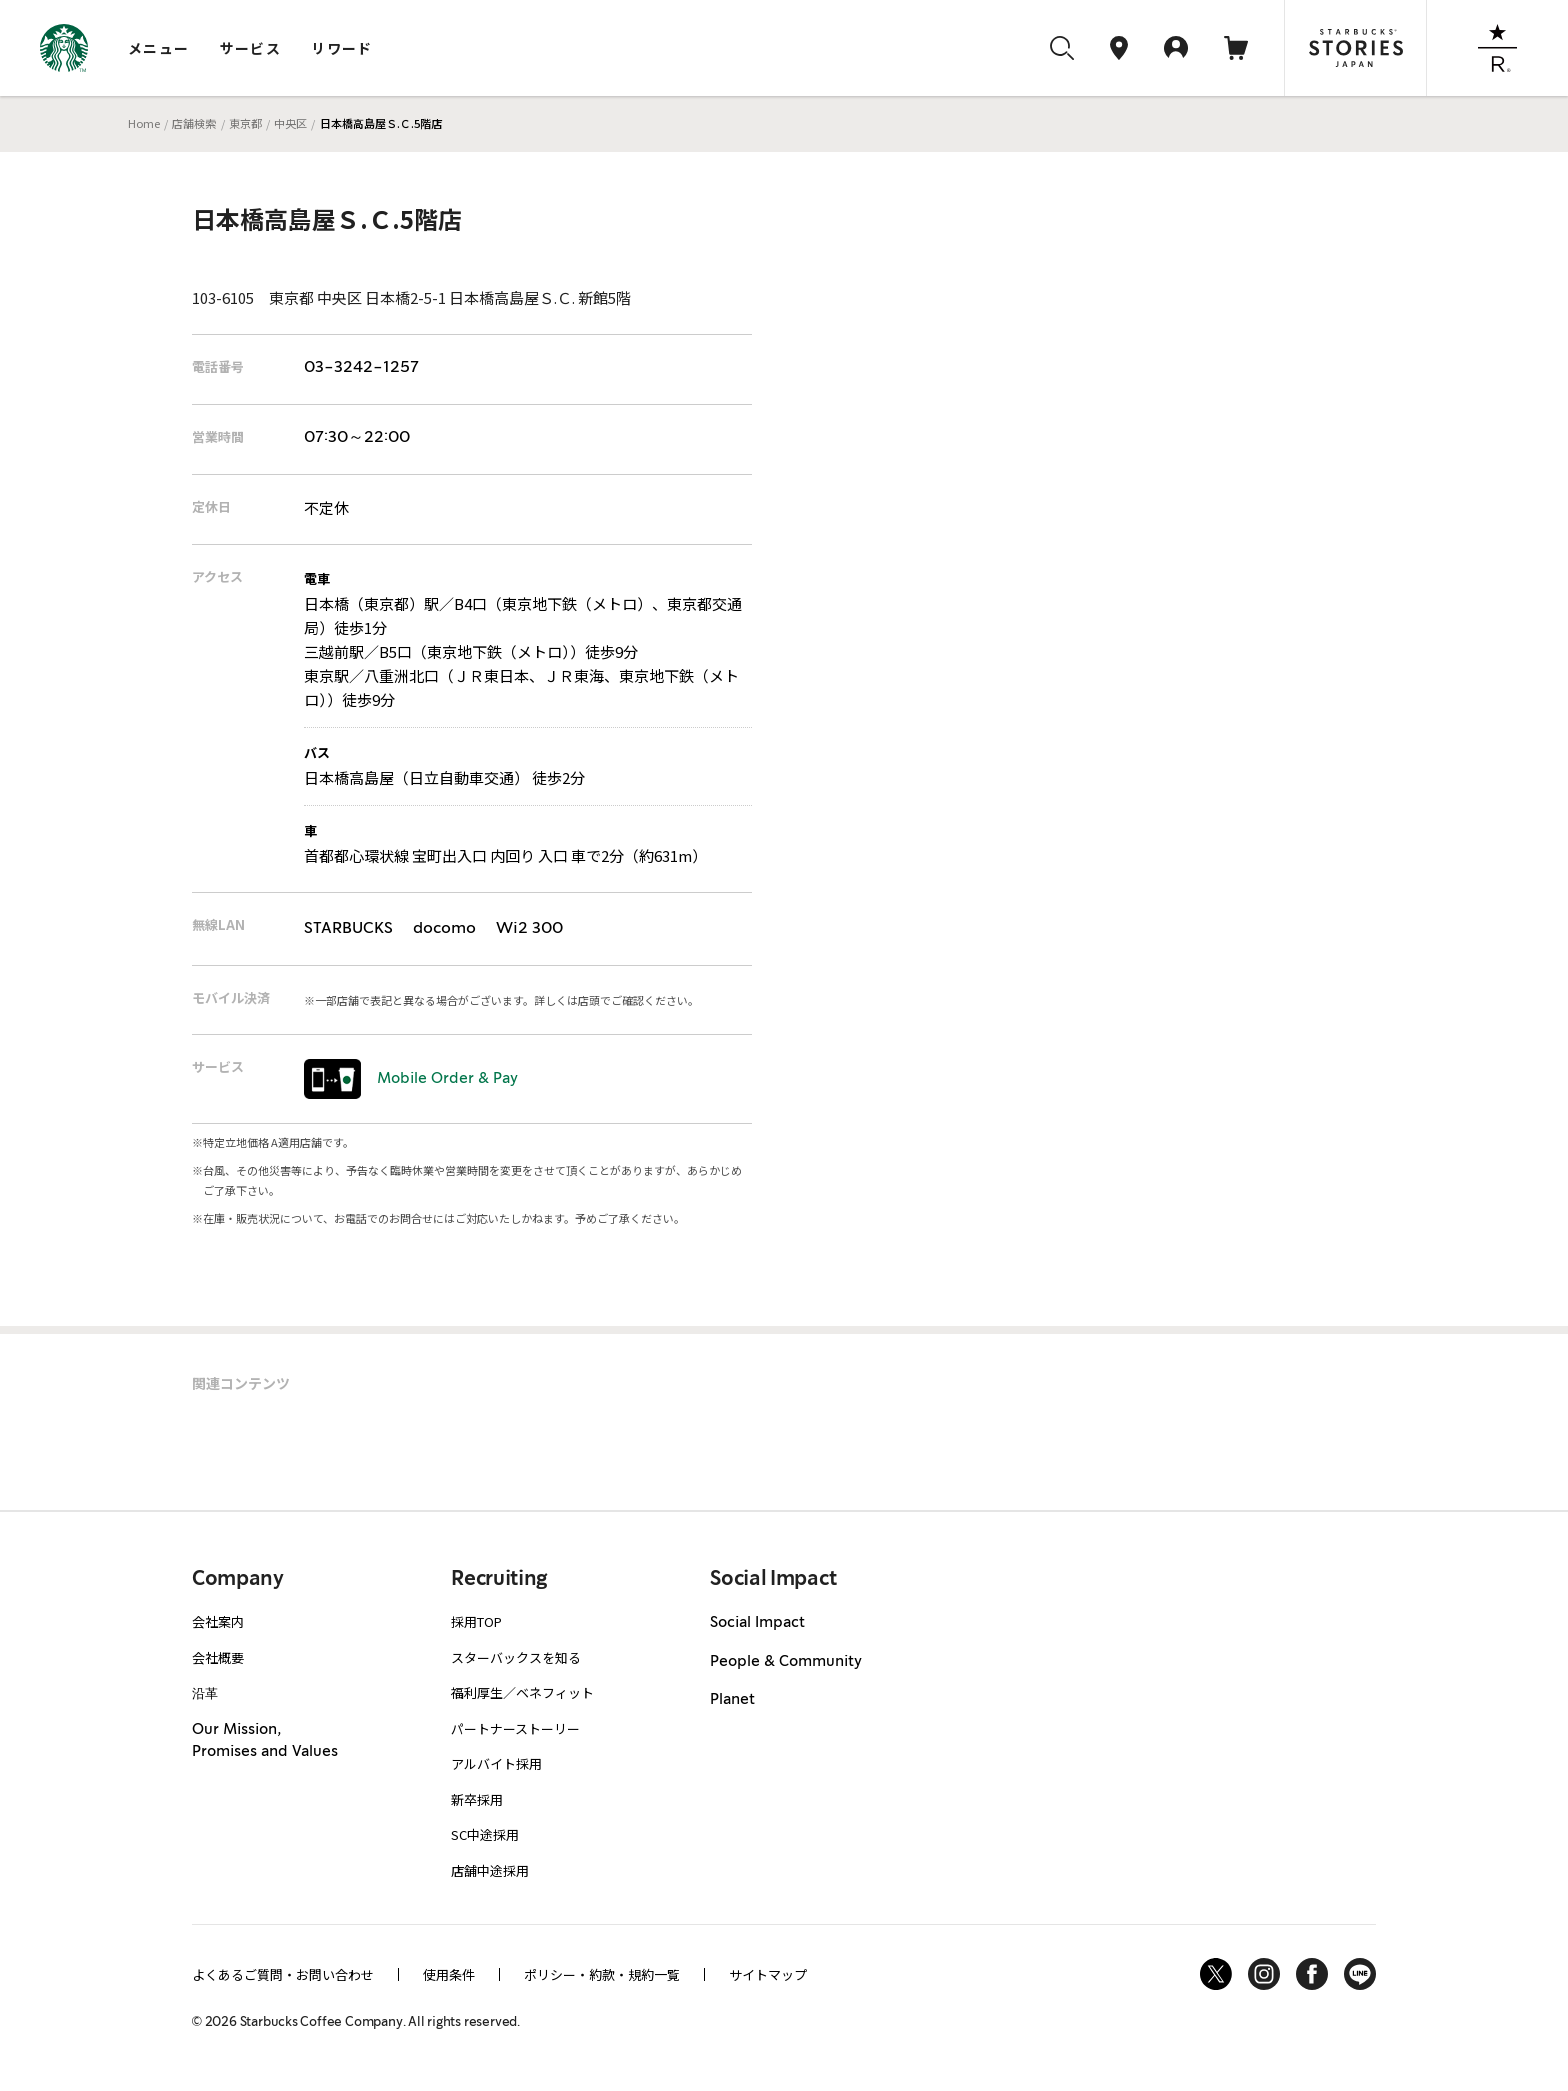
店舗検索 (194, 123)
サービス (251, 48)
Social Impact (757, 1623)
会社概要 (218, 1657)
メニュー (159, 48)
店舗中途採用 (490, 1870)
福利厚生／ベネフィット (522, 1692)
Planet (732, 1700)
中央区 (290, 123)
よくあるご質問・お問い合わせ (283, 1974)
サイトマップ (768, 1974)
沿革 (205, 1692)
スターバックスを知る (516, 1657)
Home (144, 123)
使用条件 (449, 1974)
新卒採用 (477, 1799)
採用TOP (476, 1621)
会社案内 (218, 1621)
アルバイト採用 (496, 1763)
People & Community (786, 1662)
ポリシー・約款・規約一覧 (602, 1974)
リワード (342, 48)
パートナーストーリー (515, 1728)
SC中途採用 (485, 1834)
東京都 (245, 123)
